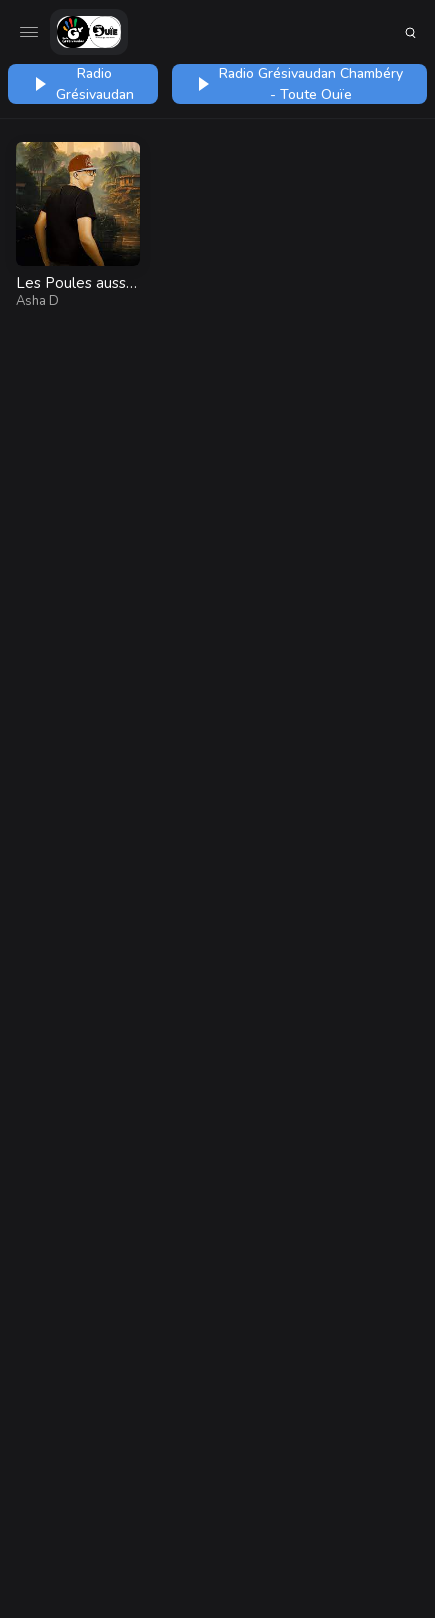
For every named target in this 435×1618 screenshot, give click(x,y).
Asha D (37, 301)
